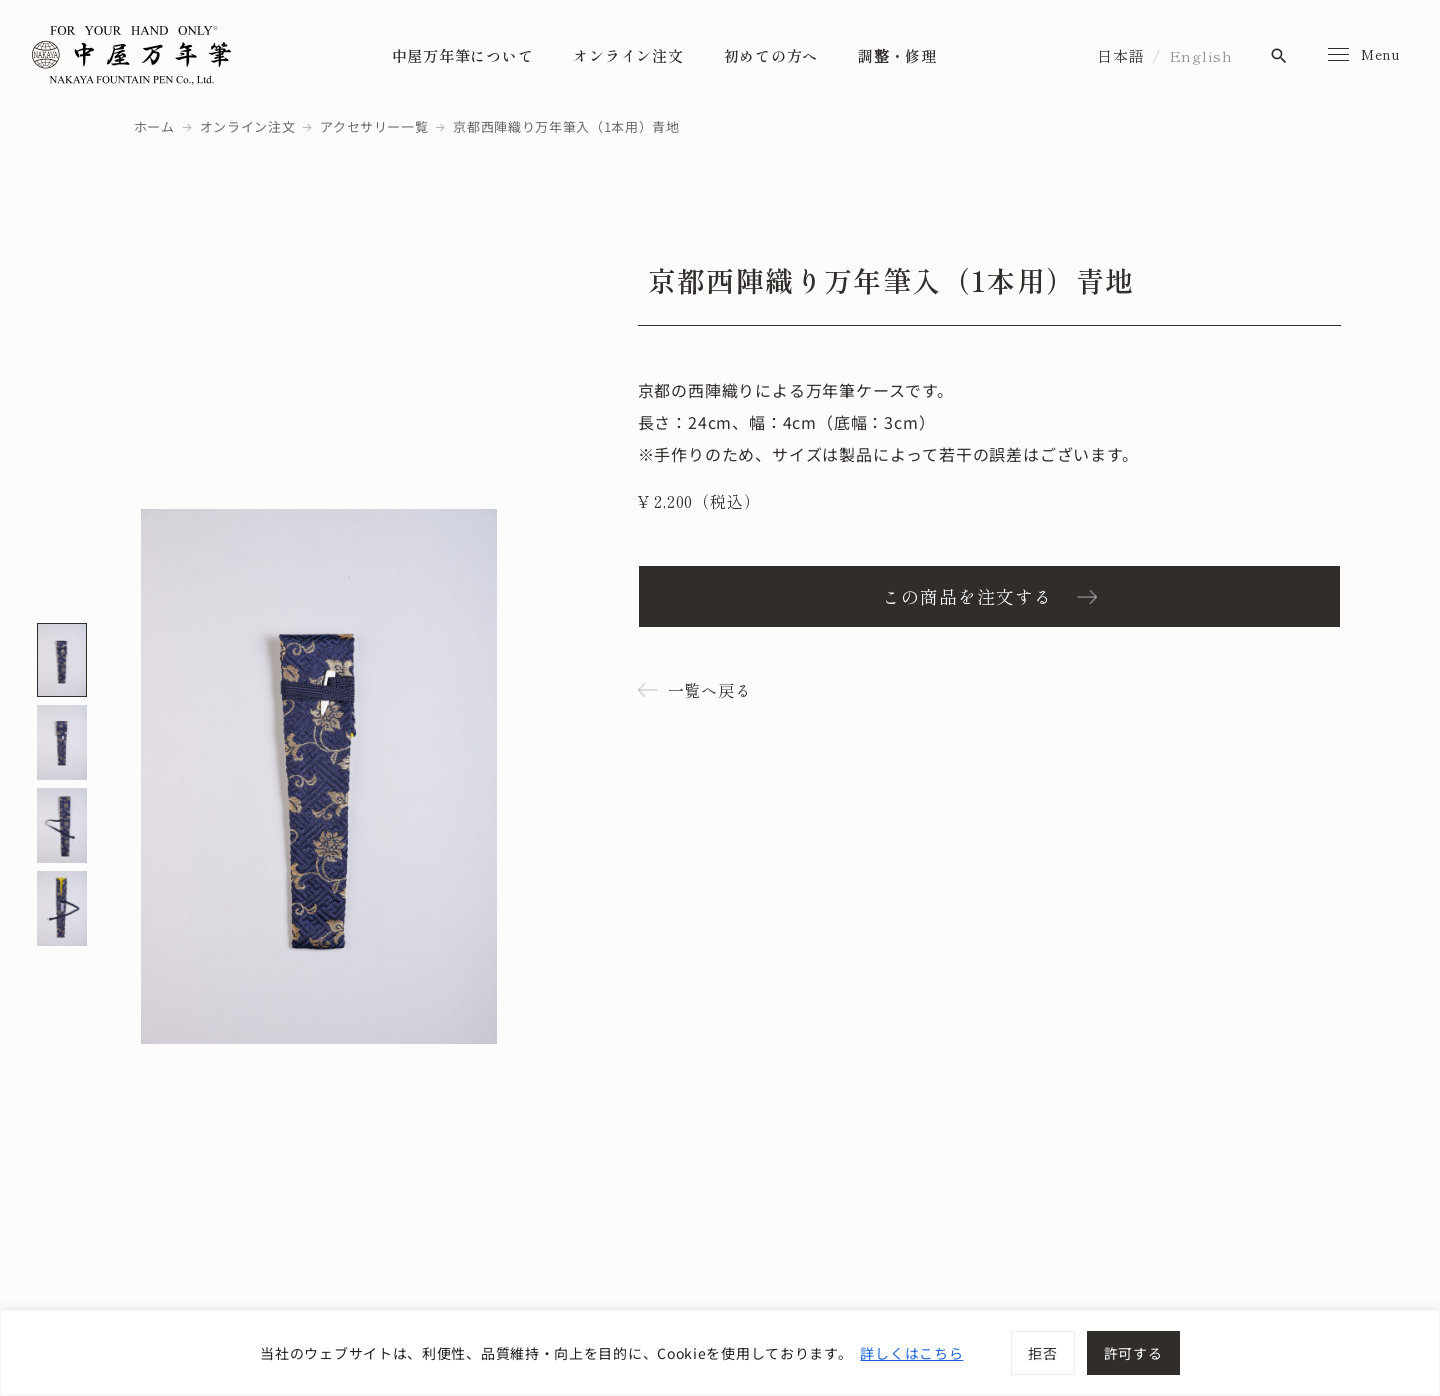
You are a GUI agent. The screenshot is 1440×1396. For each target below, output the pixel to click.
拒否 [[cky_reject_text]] (1042, 1353)
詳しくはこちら (911, 1353)
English (1201, 55)
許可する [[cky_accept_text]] (1133, 1353)
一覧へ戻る (710, 690)
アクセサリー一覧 (374, 126)
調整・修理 (897, 55)
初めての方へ (771, 55)
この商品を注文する (967, 596)
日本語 (1120, 55)
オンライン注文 (628, 55)
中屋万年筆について (463, 55)
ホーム (154, 126)
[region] (720, 1353)
